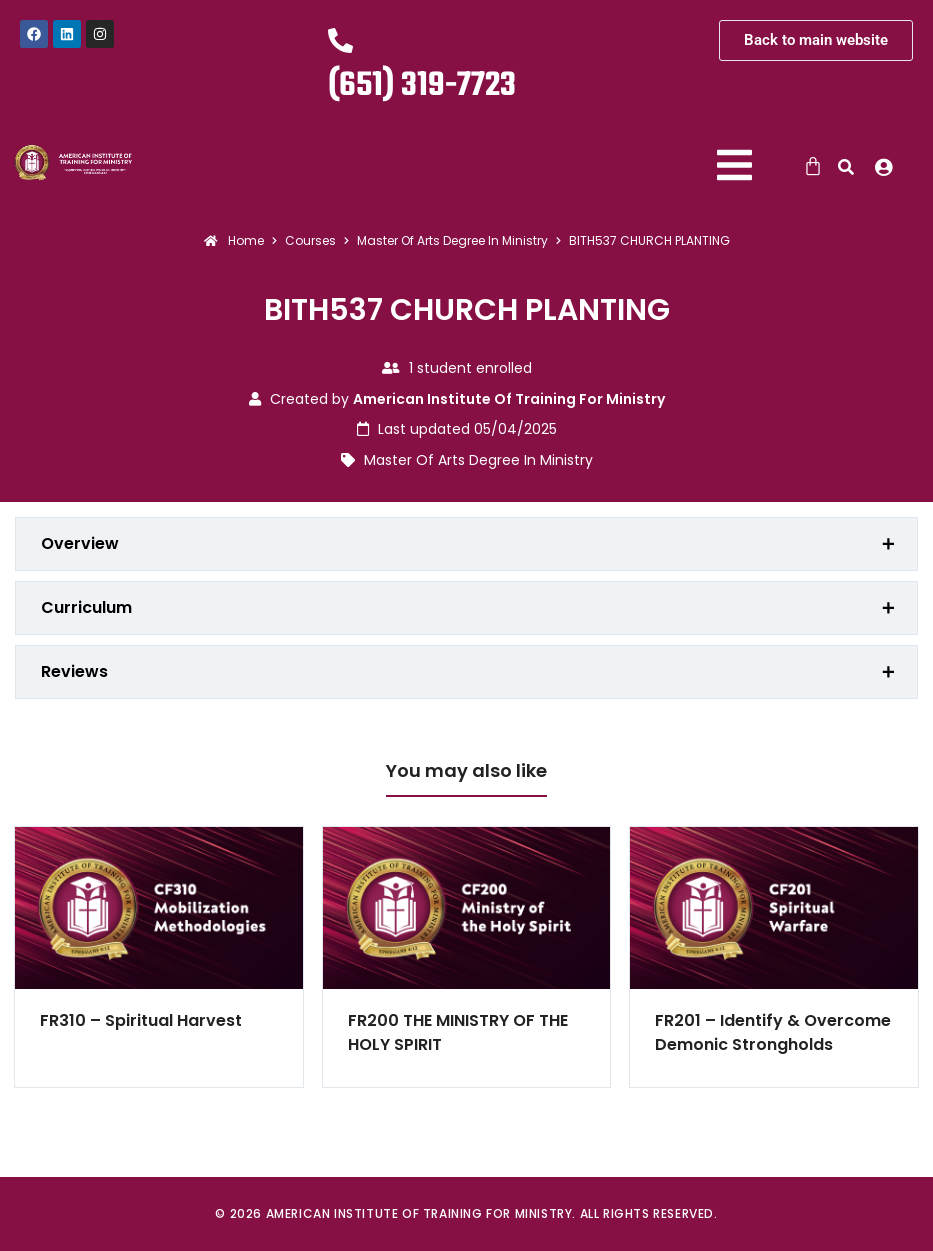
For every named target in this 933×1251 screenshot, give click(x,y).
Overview (80, 543)
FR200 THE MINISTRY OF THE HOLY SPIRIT (458, 1032)
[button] (888, 167)
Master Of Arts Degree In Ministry (478, 460)
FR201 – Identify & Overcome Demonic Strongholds (773, 1032)
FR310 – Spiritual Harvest (141, 1020)
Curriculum (86, 607)
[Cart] (813, 166)
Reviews (74, 671)
